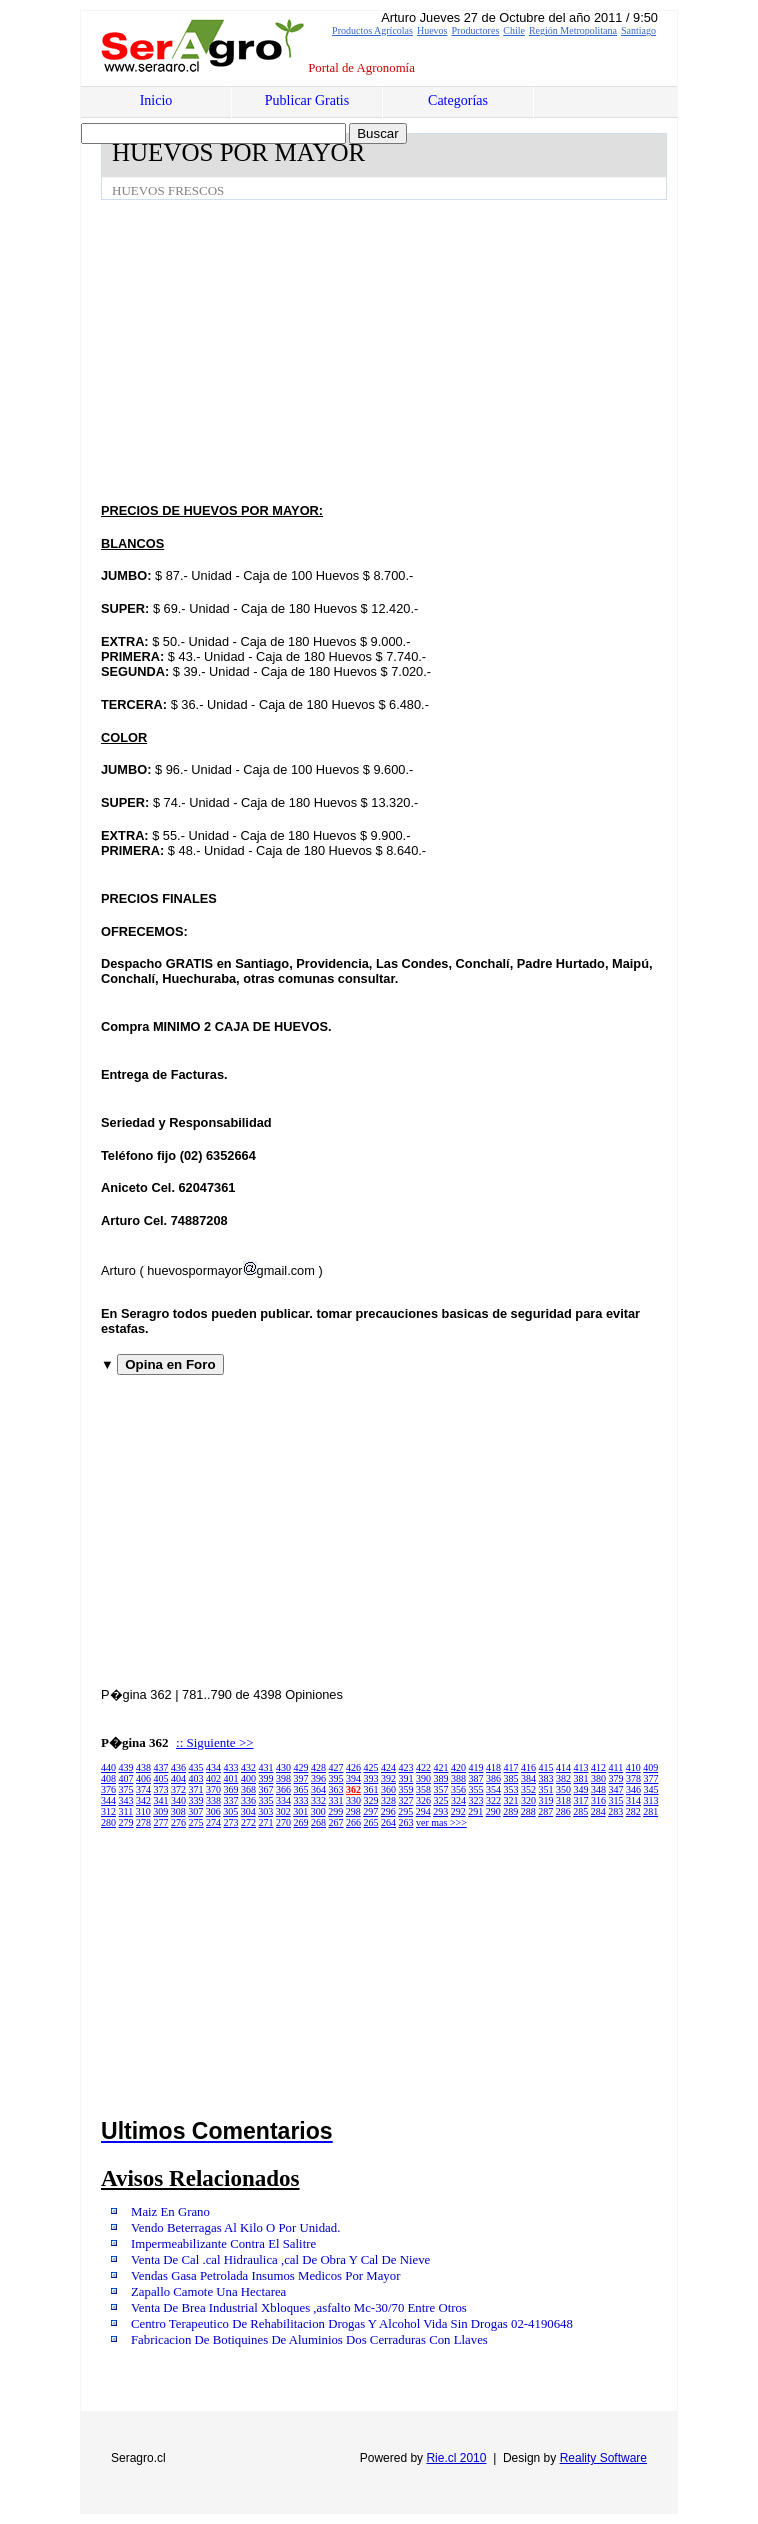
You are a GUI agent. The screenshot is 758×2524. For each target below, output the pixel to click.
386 (493, 1778)
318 (563, 1800)
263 (406, 1822)
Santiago (638, 30)
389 (441, 1778)
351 (546, 1789)
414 (563, 1767)
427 (336, 1767)
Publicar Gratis (307, 100)
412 (598, 1767)
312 (108, 1811)
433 (231, 1767)
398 (283, 1778)
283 (615, 1811)
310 (143, 1811)
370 (213, 1789)
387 (476, 1778)
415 (546, 1767)
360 (388, 1789)
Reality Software (603, 2458)
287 (545, 1811)
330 (353, 1800)
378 (633, 1778)
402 (213, 1778)
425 (371, 1767)
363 (336, 1789)
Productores (476, 30)
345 (651, 1789)
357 (441, 1789)
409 (650, 1767)
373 (161, 1789)
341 (161, 1800)
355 (476, 1789)
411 (616, 1767)
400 (248, 1778)
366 (283, 1789)
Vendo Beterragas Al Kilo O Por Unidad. (235, 2228)
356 (458, 1789)
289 (510, 1811)
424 (388, 1767)
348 (598, 1789)
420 (458, 1767)
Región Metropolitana (573, 30)
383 (546, 1778)
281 (650, 1811)
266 (353, 1822)
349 (581, 1789)
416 (528, 1767)
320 (528, 1800)
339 (196, 1800)
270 (283, 1822)
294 (423, 1811)
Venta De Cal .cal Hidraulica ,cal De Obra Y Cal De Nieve (280, 2260)
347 (616, 1789)
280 (108, 1822)
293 (440, 1811)
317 (581, 1800)
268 (318, 1822)
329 (371, 1800)
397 (301, 1778)
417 (511, 1767)
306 (213, 1811)
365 (301, 1789)
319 (546, 1800)
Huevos (432, 30)
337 (231, 1800)
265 (371, 1822)
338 (213, 1800)
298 (353, 1811)
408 (108, 1778)
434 (213, 1767)
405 (161, 1778)
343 (126, 1800)
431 (266, 1767)
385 (511, 1778)
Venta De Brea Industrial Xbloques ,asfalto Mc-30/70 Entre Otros (299, 2308)
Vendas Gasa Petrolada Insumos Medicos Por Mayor (265, 2276)
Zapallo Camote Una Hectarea (208, 2292)
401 (231, 1778)
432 (248, 1767)
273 (231, 1822)
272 (248, 1822)
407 (126, 1778)
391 (406, 1778)
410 (633, 1767)
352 (528, 1789)
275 (196, 1822)
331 (336, 1800)
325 (441, 1800)
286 (563, 1811)
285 (580, 1811)
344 (108, 1800)
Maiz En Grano (170, 2212)
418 (493, 1767)
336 (248, 1800)
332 (318, 1800)
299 (335, 1811)
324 (458, 1800)
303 (265, 1811)
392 (388, 1778)
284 (598, 1811)
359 (406, 1789)
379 (616, 1778)
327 (406, 1800)
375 (126, 1789)
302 (283, 1811)
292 (458, 1811)
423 (406, 1767)
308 (178, 1811)
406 (143, 1778)
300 (318, 1811)
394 (353, 1778)
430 (283, 1767)
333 (301, 1800)
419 (476, 1767)
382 (563, 1778)
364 (318, 1789)
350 (563, 1789)
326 (423, 1800)
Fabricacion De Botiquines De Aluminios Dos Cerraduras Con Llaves (309, 2340)
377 (651, 1778)
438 (143, 1767)
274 (213, 1822)
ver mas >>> (441, 1822)
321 (511, 1800)
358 (423, 1789)
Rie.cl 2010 (456, 2458)
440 (108, 1767)
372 (178, 1789)
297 (370, 1811)
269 (301, 1822)
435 (196, 1767)
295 (405, 1811)
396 (318, 1778)
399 (266, 1778)
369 (231, 1789)
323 (476, 1800)
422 (423, 1767)
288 (528, 1811)
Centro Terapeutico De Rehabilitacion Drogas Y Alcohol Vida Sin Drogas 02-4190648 (352, 2324)
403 (196, 1778)
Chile (514, 30)
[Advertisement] (429, 350)
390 (423, 1778)
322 (493, 1800)
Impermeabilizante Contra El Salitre (223, 2244)
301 (300, 1811)
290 (493, 1811)
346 (633, 1789)
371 (196, 1789)
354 (493, 1789)
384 (528, 1778)
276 (178, 1822)
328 (388, 1800)
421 (441, 1767)
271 (266, 1822)
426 (353, 1767)
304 (248, 1811)
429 (301, 1767)
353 (511, 1789)
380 (598, 1778)
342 (143, 1800)
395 (336, 1778)
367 (266, 1789)
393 (371, 1778)
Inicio (156, 100)
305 (230, 1811)
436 (178, 1767)
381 (581, 1778)
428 (318, 1767)
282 (633, 1811)
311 (126, 1811)
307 (195, 1811)
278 (143, 1822)
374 (143, 1789)
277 (161, 1822)
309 (160, 1811)
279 (126, 1822)
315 (616, 1800)
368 (248, 1789)
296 (388, 1811)
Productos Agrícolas (372, 30)
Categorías (458, 100)
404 (178, 1778)
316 (598, 1800)
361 (371, 1789)
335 (266, 1800)
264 (388, 1822)
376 (108, 1789)
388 (458, 1778)
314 (633, 1800)
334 (283, 1800)
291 (475, 1811)
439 (126, 1767)
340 (178, 1800)
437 (161, 1767)
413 (581, 1767)
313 (651, 1800)
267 (336, 1822)
